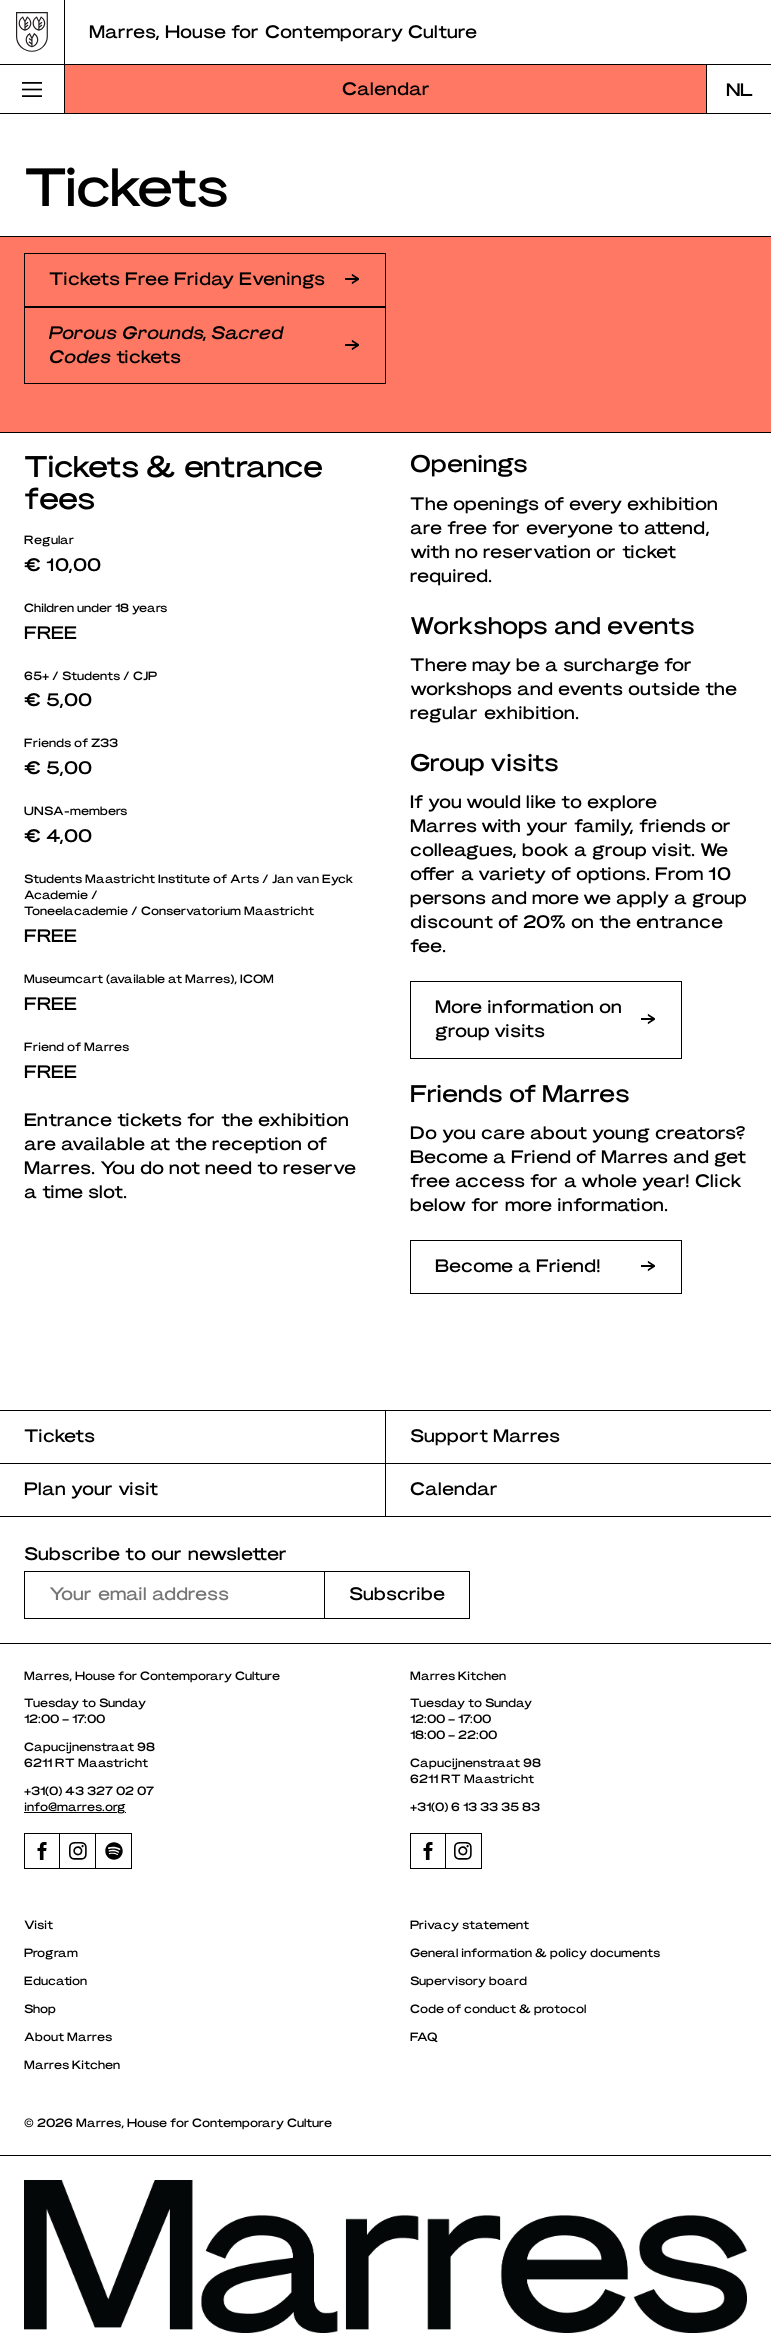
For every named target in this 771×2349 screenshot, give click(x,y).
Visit (38, 1924)
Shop (40, 2008)
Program (51, 1952)
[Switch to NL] (739, 89)
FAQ (424, 2036)
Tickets (59, 1434)
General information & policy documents (535, 1952)
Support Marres (485, 1434)
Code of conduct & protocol (498, 2008)
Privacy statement (469, 1924)
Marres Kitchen (72, 2064)
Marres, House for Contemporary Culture (283, 30)
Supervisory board (468, 1980)
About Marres (68, 2036)
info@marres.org (75, 1806)
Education (55, 1980)
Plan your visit (91, 1487)
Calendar (386, 87)
